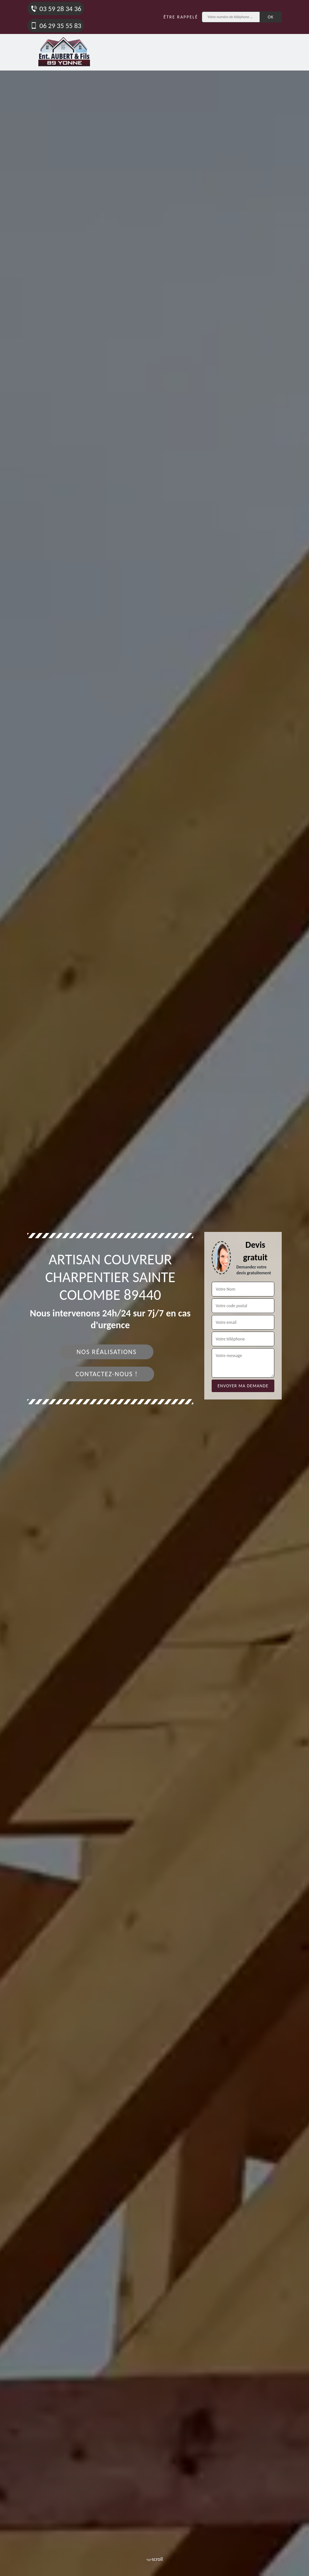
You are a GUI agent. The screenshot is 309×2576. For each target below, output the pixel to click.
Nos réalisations (106, 1352)
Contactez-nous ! (107, 1374)
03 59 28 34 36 (55, 8)
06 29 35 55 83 (55, 25)
